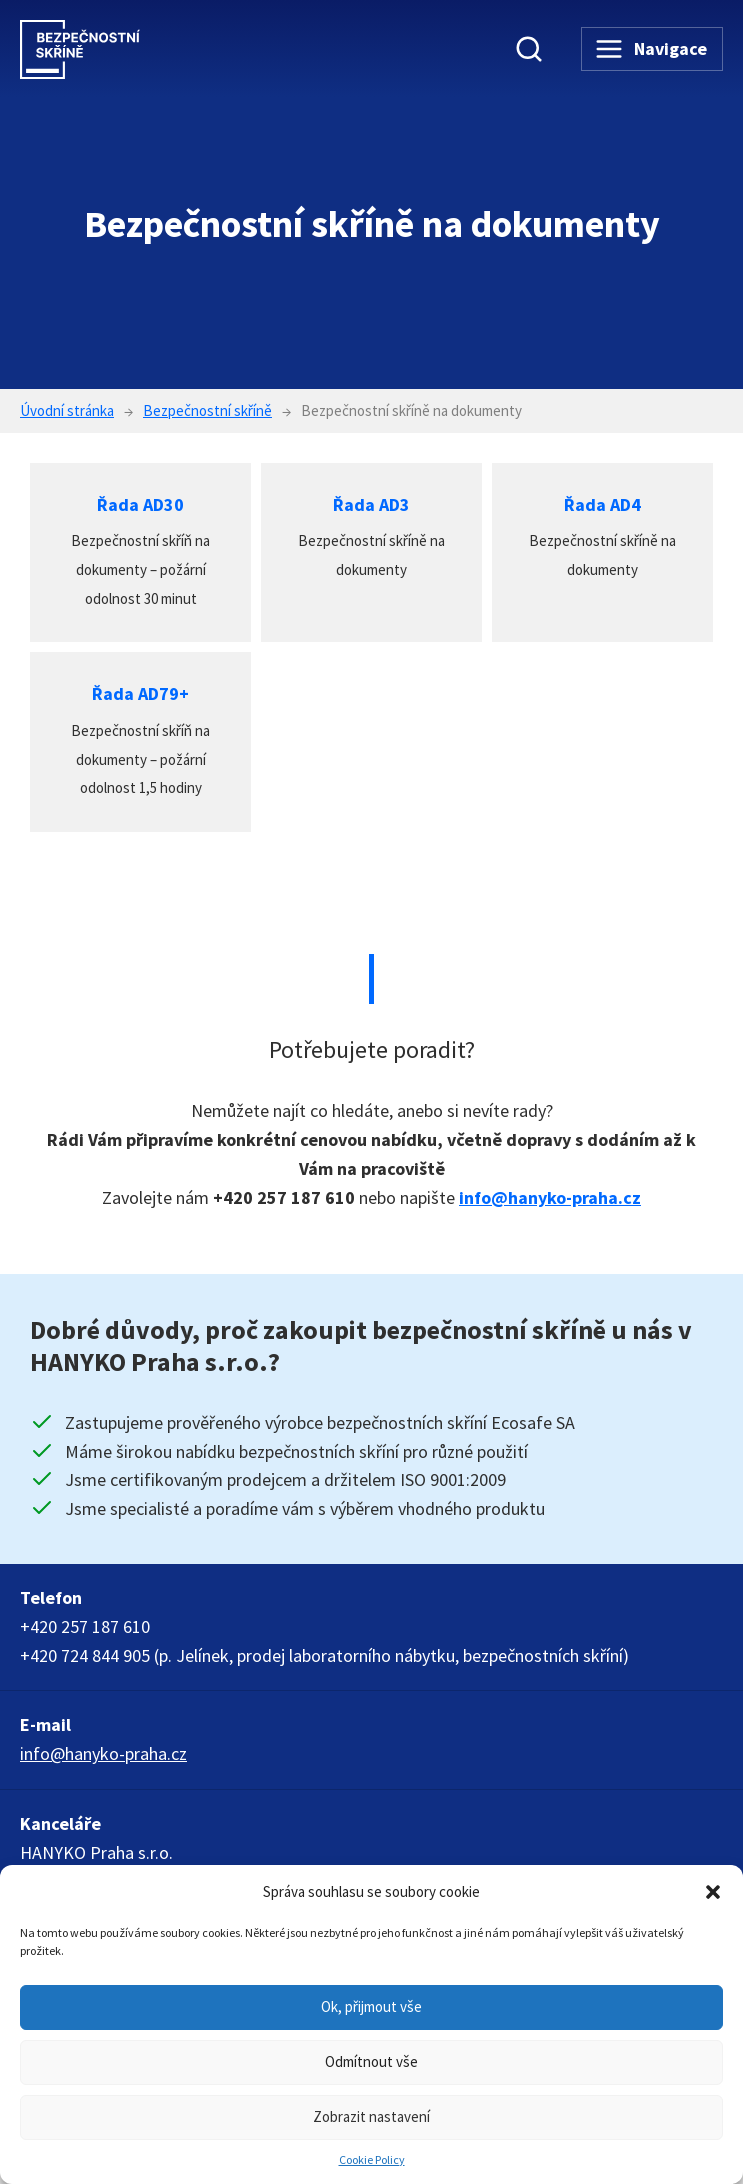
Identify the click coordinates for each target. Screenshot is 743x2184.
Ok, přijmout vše (371, 2006)
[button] (713, 1892)
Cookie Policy (372, 2159)
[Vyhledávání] (529, 49)
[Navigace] (652, 49)
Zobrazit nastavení (371, 2116)
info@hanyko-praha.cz (550, 1197)
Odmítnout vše (371, 2061)
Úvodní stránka (67, 410)
